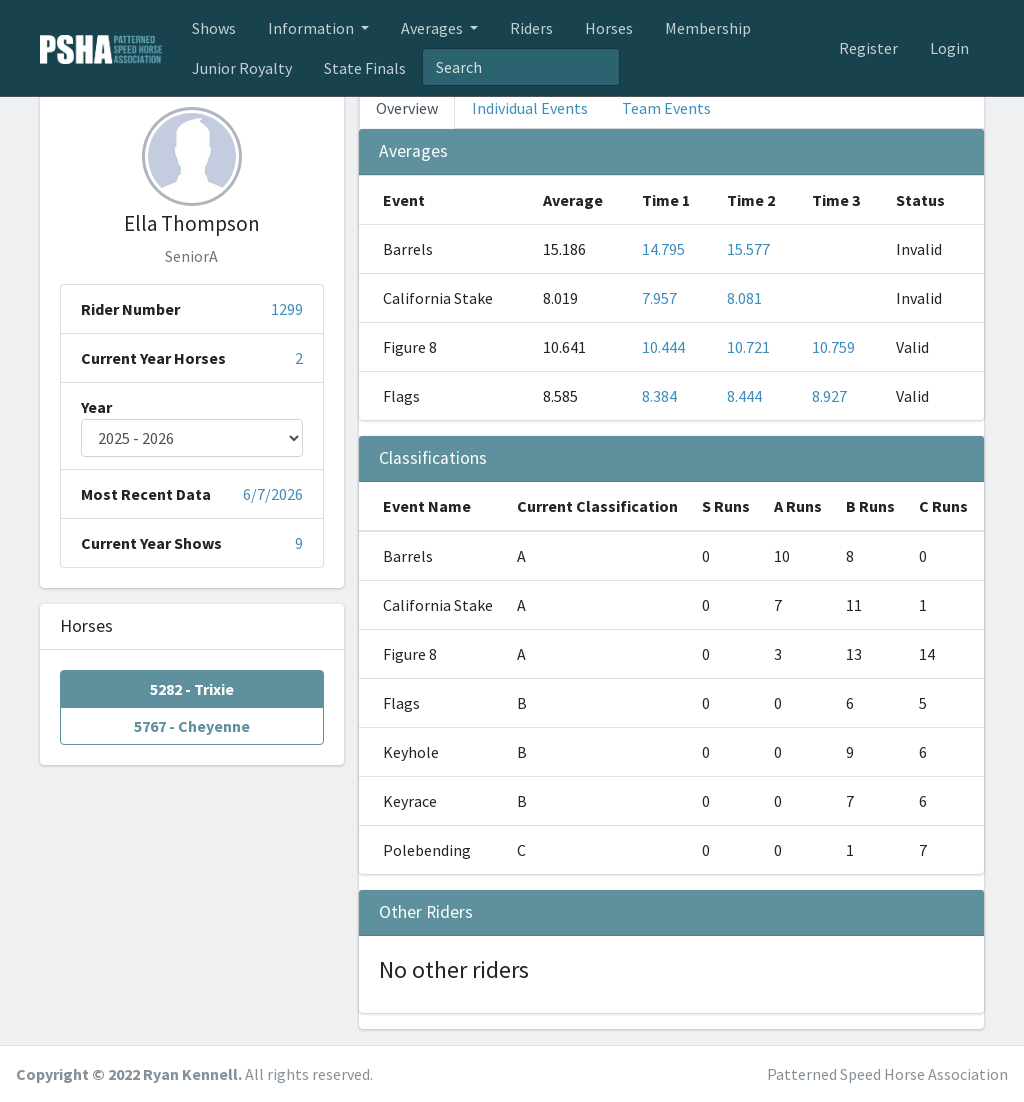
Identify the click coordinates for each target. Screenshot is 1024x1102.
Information (312, 28)
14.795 (663, 249)
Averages (433, 28)
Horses (609, 28)
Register (868, 48)
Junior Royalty (242, 68)
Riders (531, 28)
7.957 (659, 298)
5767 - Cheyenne (192, 725)
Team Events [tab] (666, 108)
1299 (287, 309)
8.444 (744, 396)
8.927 (829, 396)
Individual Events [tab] (530, 108)
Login (949, 48)
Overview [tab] (407, 108)
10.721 (748, 347)
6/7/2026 (273, 494)
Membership (708, 28)
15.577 (748, 249)
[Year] (192, 438)
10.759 (833, 347)
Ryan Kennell (190, 1074)
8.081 (744, 298)
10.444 (663, 347)
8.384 (659, 396)
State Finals (365, 68)
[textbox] (521, 67)
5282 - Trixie (192, 688)
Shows (214, 28)
